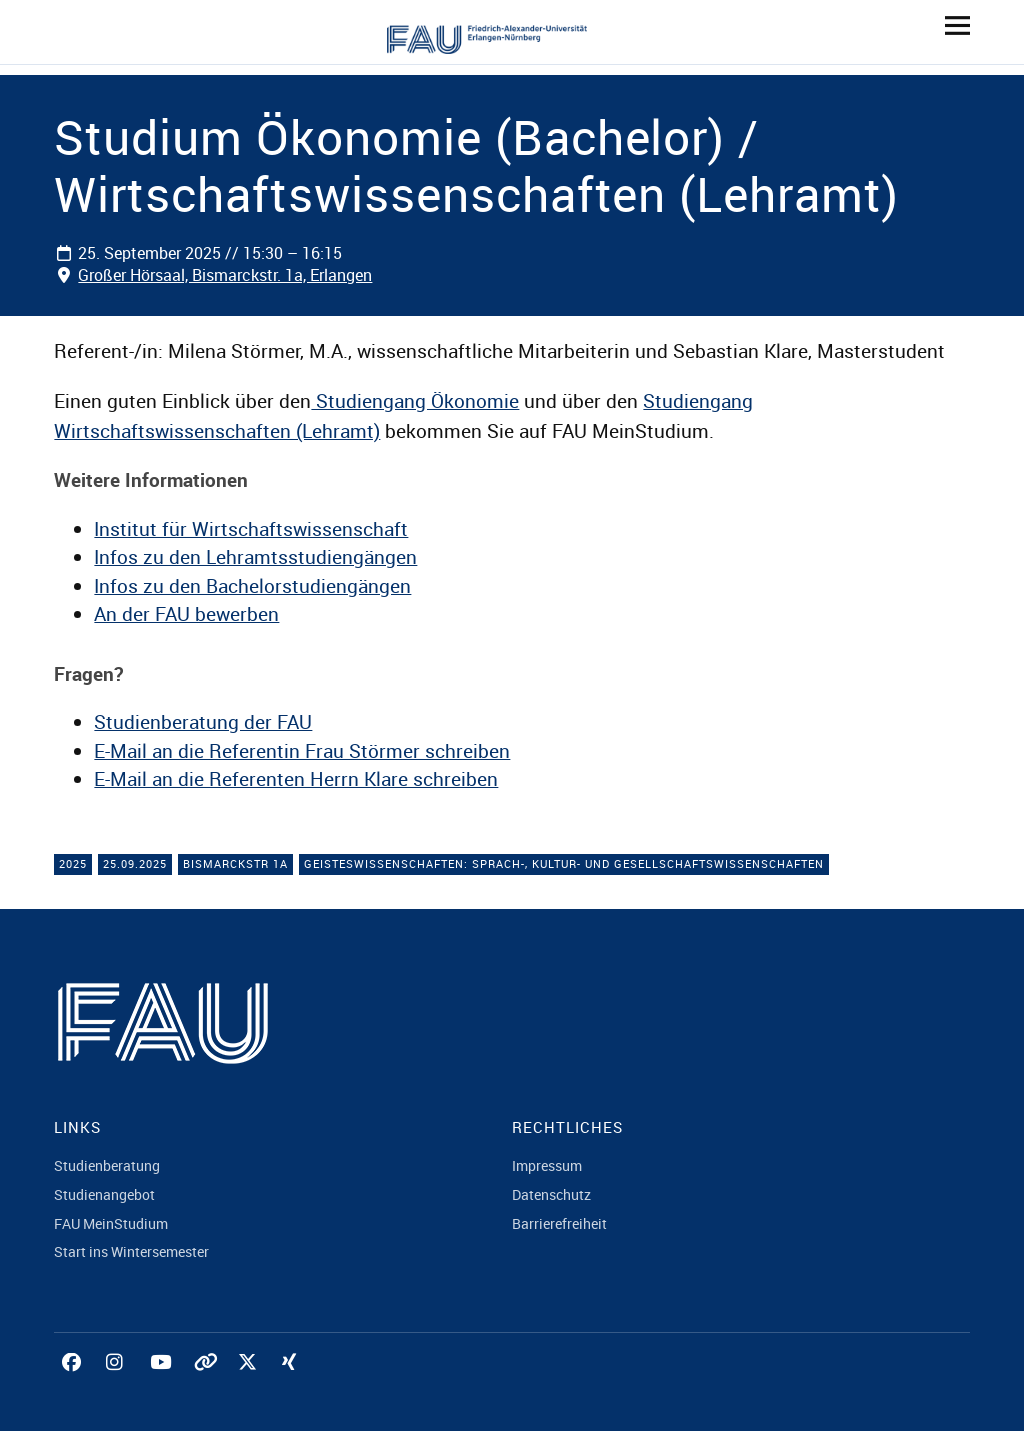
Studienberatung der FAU (203, 722)
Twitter (250, 1384)
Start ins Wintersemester (131, 1251)
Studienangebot (104, 1194)
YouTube (162, 1384)
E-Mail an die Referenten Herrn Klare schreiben (296, 779)
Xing (294, 1384)
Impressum (547, 1165)
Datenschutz (551, 1194)
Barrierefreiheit (559, 1223)
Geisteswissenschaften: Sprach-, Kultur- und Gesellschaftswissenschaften (564, 863)
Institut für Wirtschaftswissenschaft (251, 529)
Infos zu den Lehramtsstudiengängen (255, 557)
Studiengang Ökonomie (415, 401)
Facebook (74, 1384)
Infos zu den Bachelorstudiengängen (252, 586)
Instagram (118, 1384)
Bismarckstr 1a (235, 863)
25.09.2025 (135, 863)
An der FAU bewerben (186, 614)
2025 (73, 863)
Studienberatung (107, 1165)
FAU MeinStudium (111, 1223)
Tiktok (206, 1384)
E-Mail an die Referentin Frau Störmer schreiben (302, 751)
